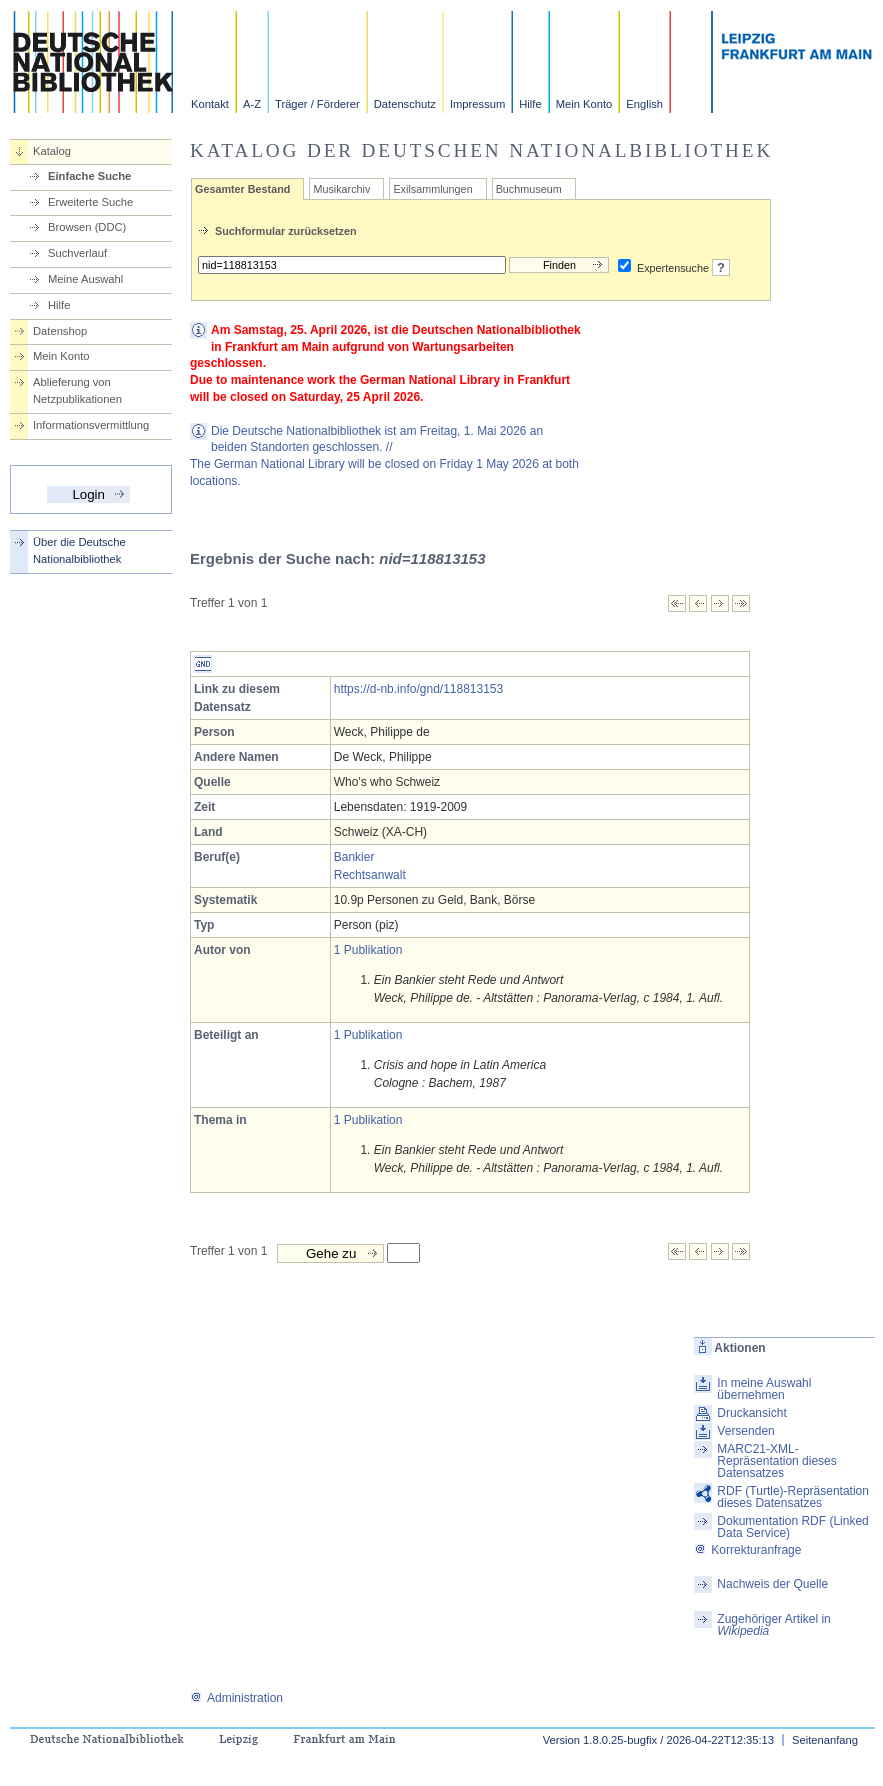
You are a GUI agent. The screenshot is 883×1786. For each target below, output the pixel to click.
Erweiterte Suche (90, 202)
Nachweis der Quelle (772, 1584)
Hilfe (530, 104)
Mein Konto (584, 104)
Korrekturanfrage (747, 1550)
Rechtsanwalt (370, 875)
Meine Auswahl (85, 279)
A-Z (252, 104)
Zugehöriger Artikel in (773, 1625)
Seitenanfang (825, 1740)
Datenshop (60, 331)
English (644, 104)
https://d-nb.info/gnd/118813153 (418, 689)
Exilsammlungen (432, 189)
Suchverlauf (77, 253)
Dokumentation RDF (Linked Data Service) (792, 1527)
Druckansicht (751, 1413)
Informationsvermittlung (91, 425)
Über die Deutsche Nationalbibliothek (79, 550)
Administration (236, 1698)
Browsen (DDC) (87, 227)
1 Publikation (368, 950)
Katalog (52, 151)
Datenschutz (405, 104)
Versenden (745, 1431)
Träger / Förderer (317, 104)
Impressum (477, 104)
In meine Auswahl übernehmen (764, 1389)
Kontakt (210, 104)
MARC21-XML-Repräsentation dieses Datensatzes (776, 1461)
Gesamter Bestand (242, 189)
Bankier (354, 857)
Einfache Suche (89, 176)
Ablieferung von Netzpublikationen (77, 390)
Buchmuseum (529, 189)
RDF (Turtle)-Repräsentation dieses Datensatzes (793, 1497)
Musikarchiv (341, 189)
